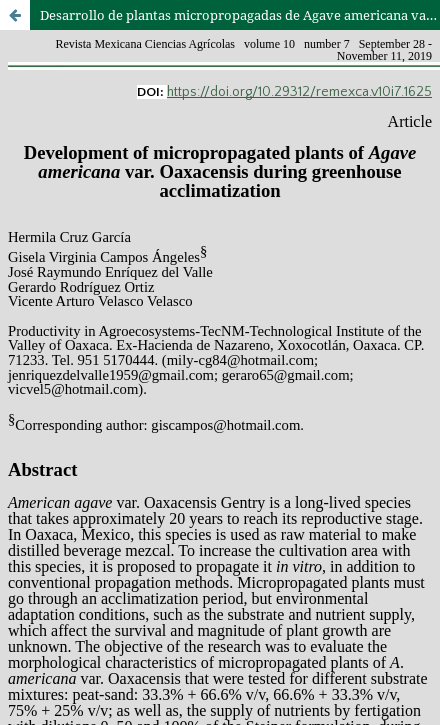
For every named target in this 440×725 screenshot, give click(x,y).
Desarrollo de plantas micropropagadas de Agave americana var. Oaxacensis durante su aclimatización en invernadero (240, 15)
